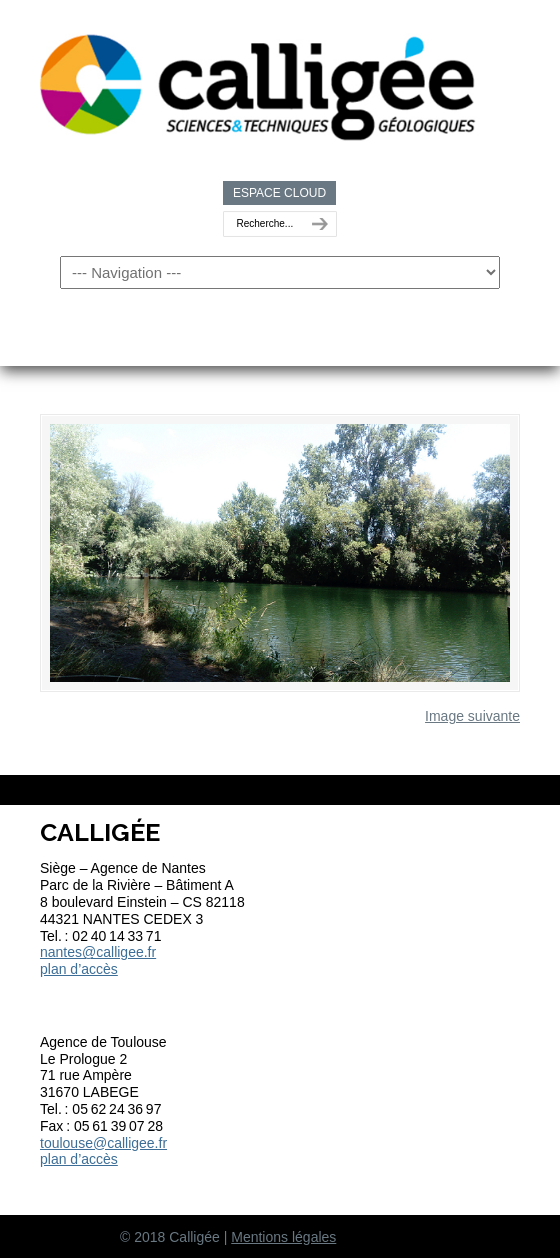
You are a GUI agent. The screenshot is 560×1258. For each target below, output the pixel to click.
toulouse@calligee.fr (103, 1143)
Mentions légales (283, 1237)
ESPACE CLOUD (279, 193)
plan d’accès (79, 969)
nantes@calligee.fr (98, 952)
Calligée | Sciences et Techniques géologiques (260, 81)
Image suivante (472, 716)
